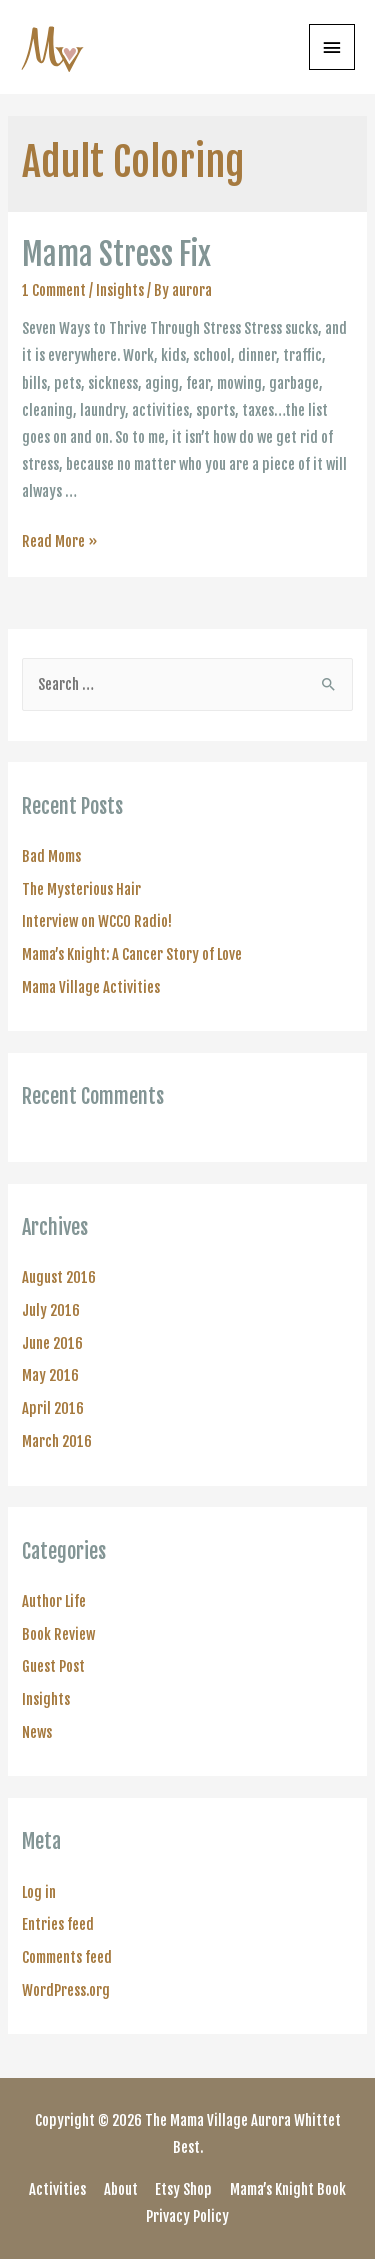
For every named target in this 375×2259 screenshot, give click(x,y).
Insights (120, 290)
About (121, 2189)
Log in (39, 1892)
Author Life (54, 1601)
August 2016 (59, 1277)
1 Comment (54, 290)
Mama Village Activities (91, 987)
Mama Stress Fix (116, 254)
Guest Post (53, 1666)
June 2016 (52, 1343)
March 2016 (57, 1441)
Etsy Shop (183, 2189)
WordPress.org (66, 1990)
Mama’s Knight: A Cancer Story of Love (132, 954)
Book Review (58, 1634)
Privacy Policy (187, 2216)
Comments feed (67, 1957)
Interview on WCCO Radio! (97, 921)
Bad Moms (51, 856)
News (37, 1732)
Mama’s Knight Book (288, 2189)
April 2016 (53, 1408)
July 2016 (51, 1310)
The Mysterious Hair (81, 889)
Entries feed (58, 1924)
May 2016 (50, 1375)
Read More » (60, 541)
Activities (57, 2189)
